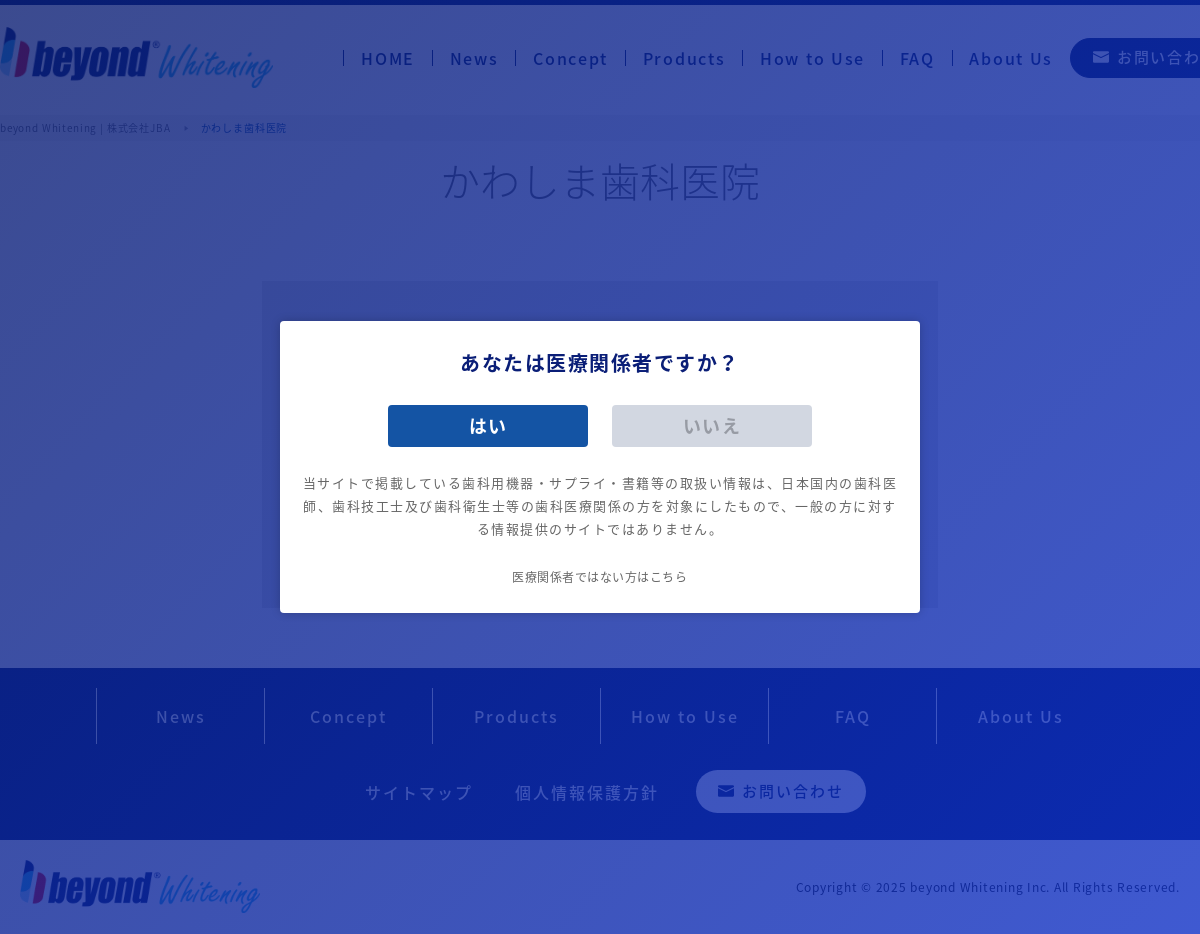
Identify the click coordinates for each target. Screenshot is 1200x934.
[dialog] (600, 467)
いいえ (712, 425)
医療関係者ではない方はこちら (599, 577)
